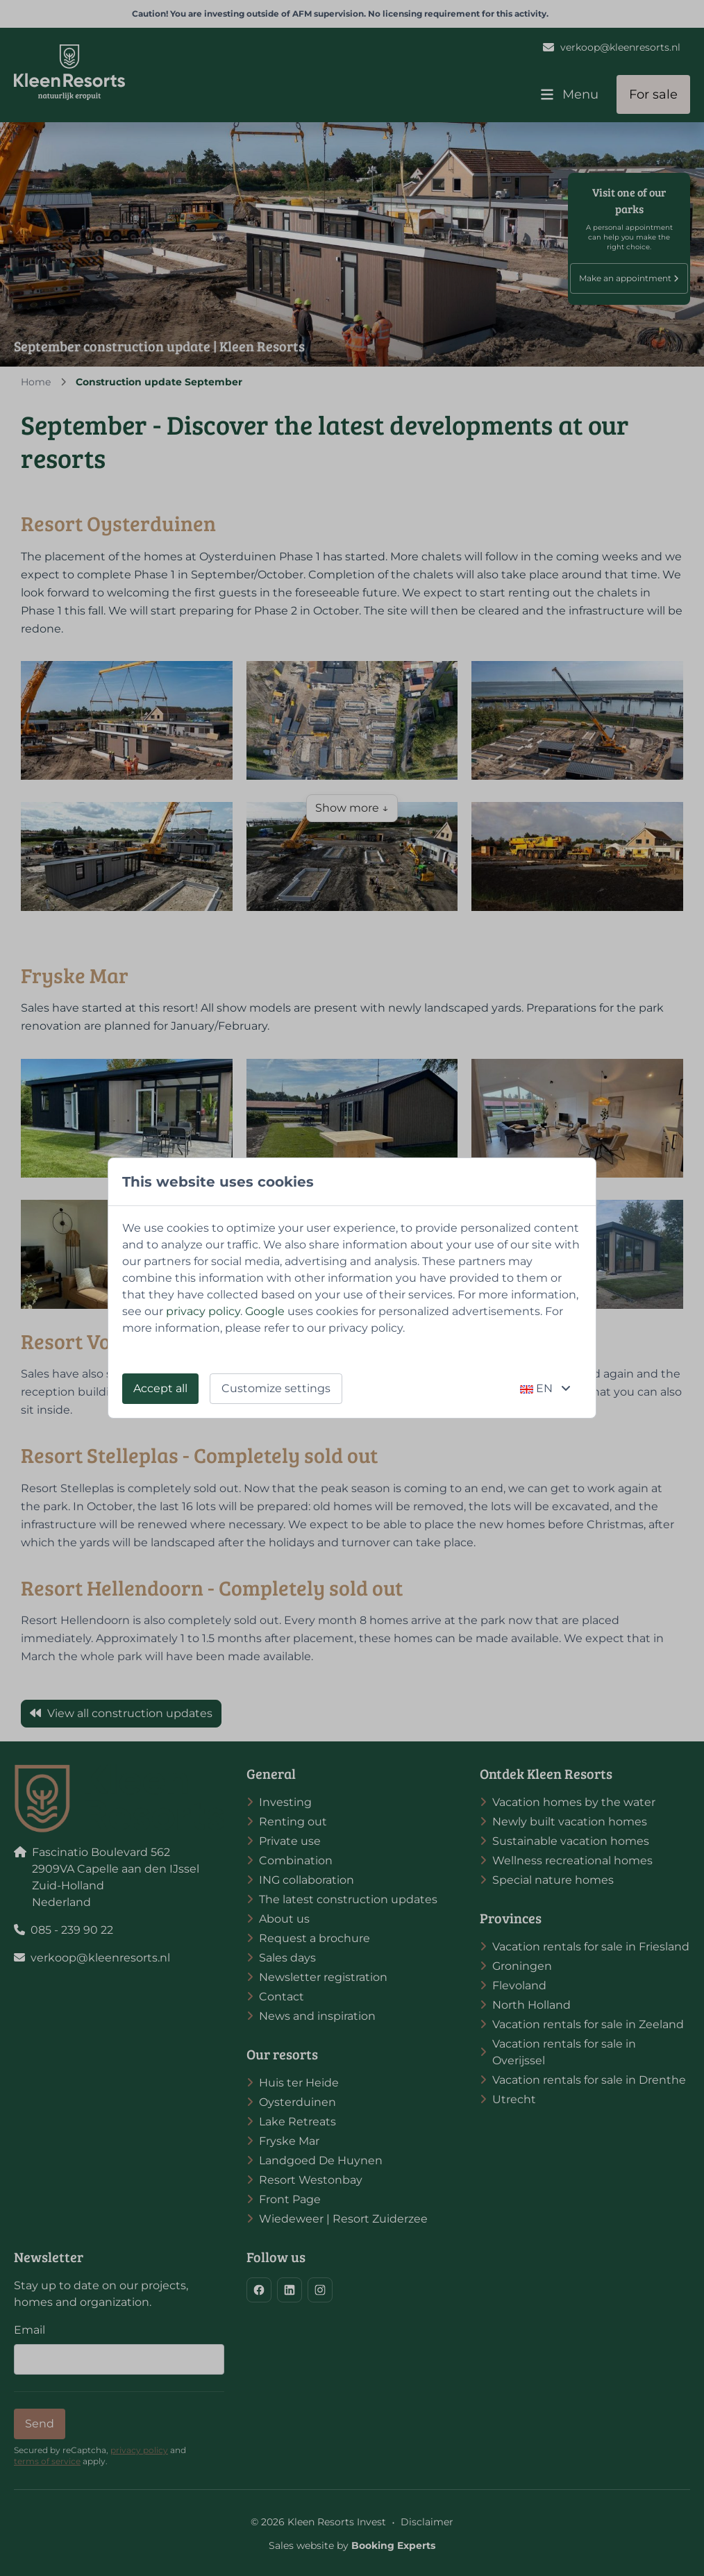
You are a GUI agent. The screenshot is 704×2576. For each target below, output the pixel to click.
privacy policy (203, 1311)
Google (265, 1311)
